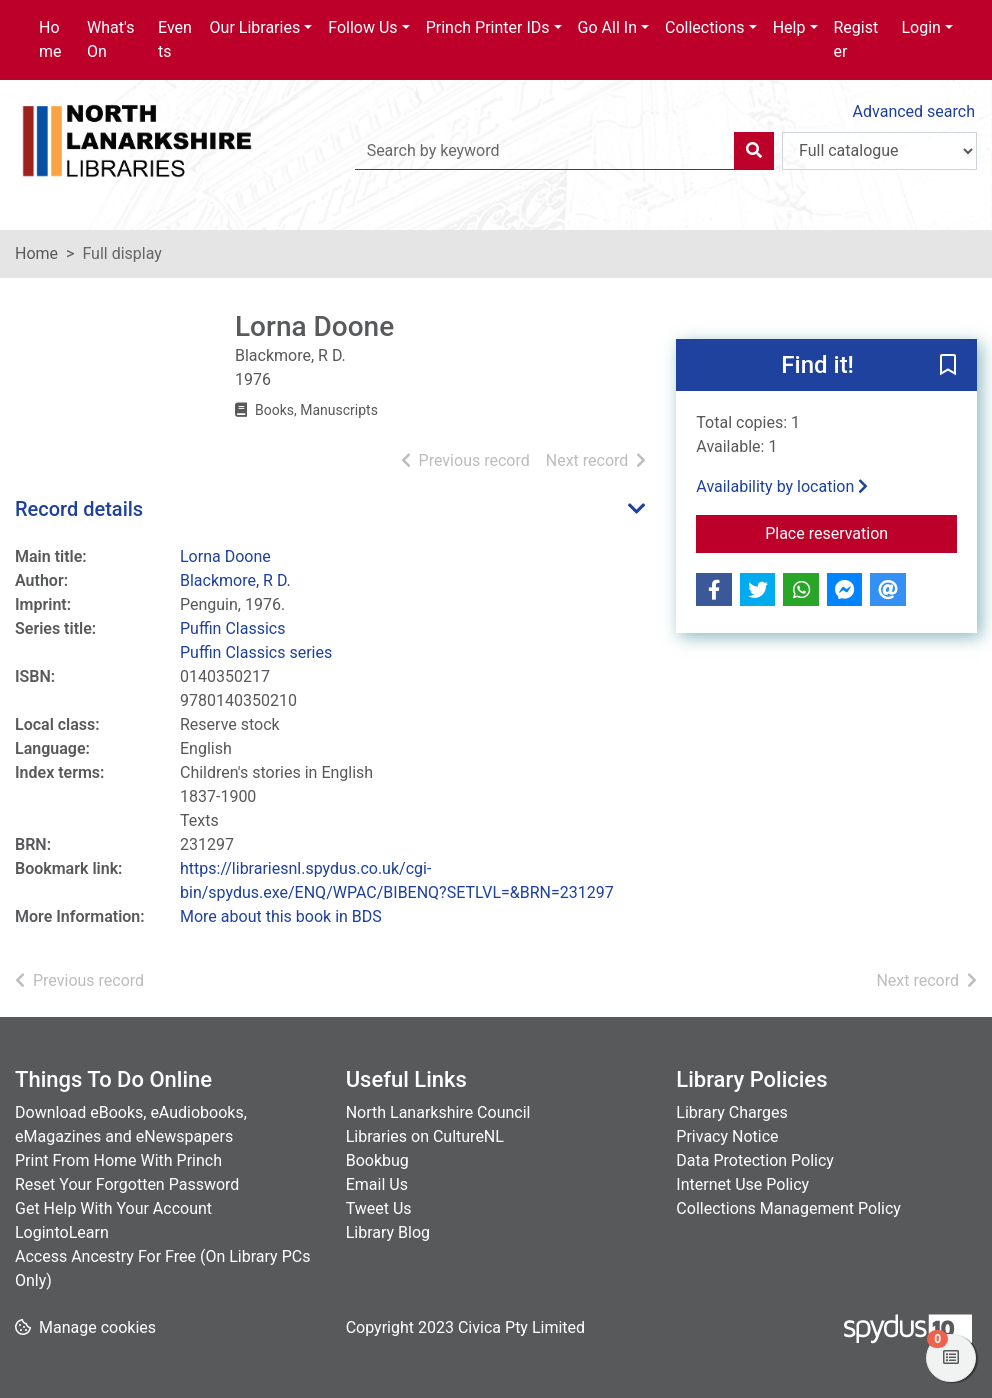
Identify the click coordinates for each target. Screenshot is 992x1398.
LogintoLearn (62, 1232)
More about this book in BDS (281, 916)
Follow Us (362, 27)
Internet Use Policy (742, 1184)
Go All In (607, 27)
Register (856, 39)
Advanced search (914, 111)
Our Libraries (255, 27)
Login (920, 27)
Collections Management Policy (788, 1208)
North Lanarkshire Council (438, 1112)
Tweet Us (379, 1208)
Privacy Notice (727, 1136)
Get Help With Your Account (113, 1208)
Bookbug (377, 1160)
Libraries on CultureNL (425, 1136)
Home (50, 39)
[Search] (754, 151)
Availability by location (782, 486)
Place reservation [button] (861, 532)
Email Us (377, 1184)
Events (175, 39)
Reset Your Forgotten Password (127, 1184)
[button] (948, 366)
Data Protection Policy (755, 1160)
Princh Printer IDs (488, 27)
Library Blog (388, 1232)
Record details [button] (79, 509)
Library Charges (731, 1112)
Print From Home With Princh (118, 1160)
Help (789, 27)
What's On (110, 39)
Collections (705, 27)
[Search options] (879, 151)
